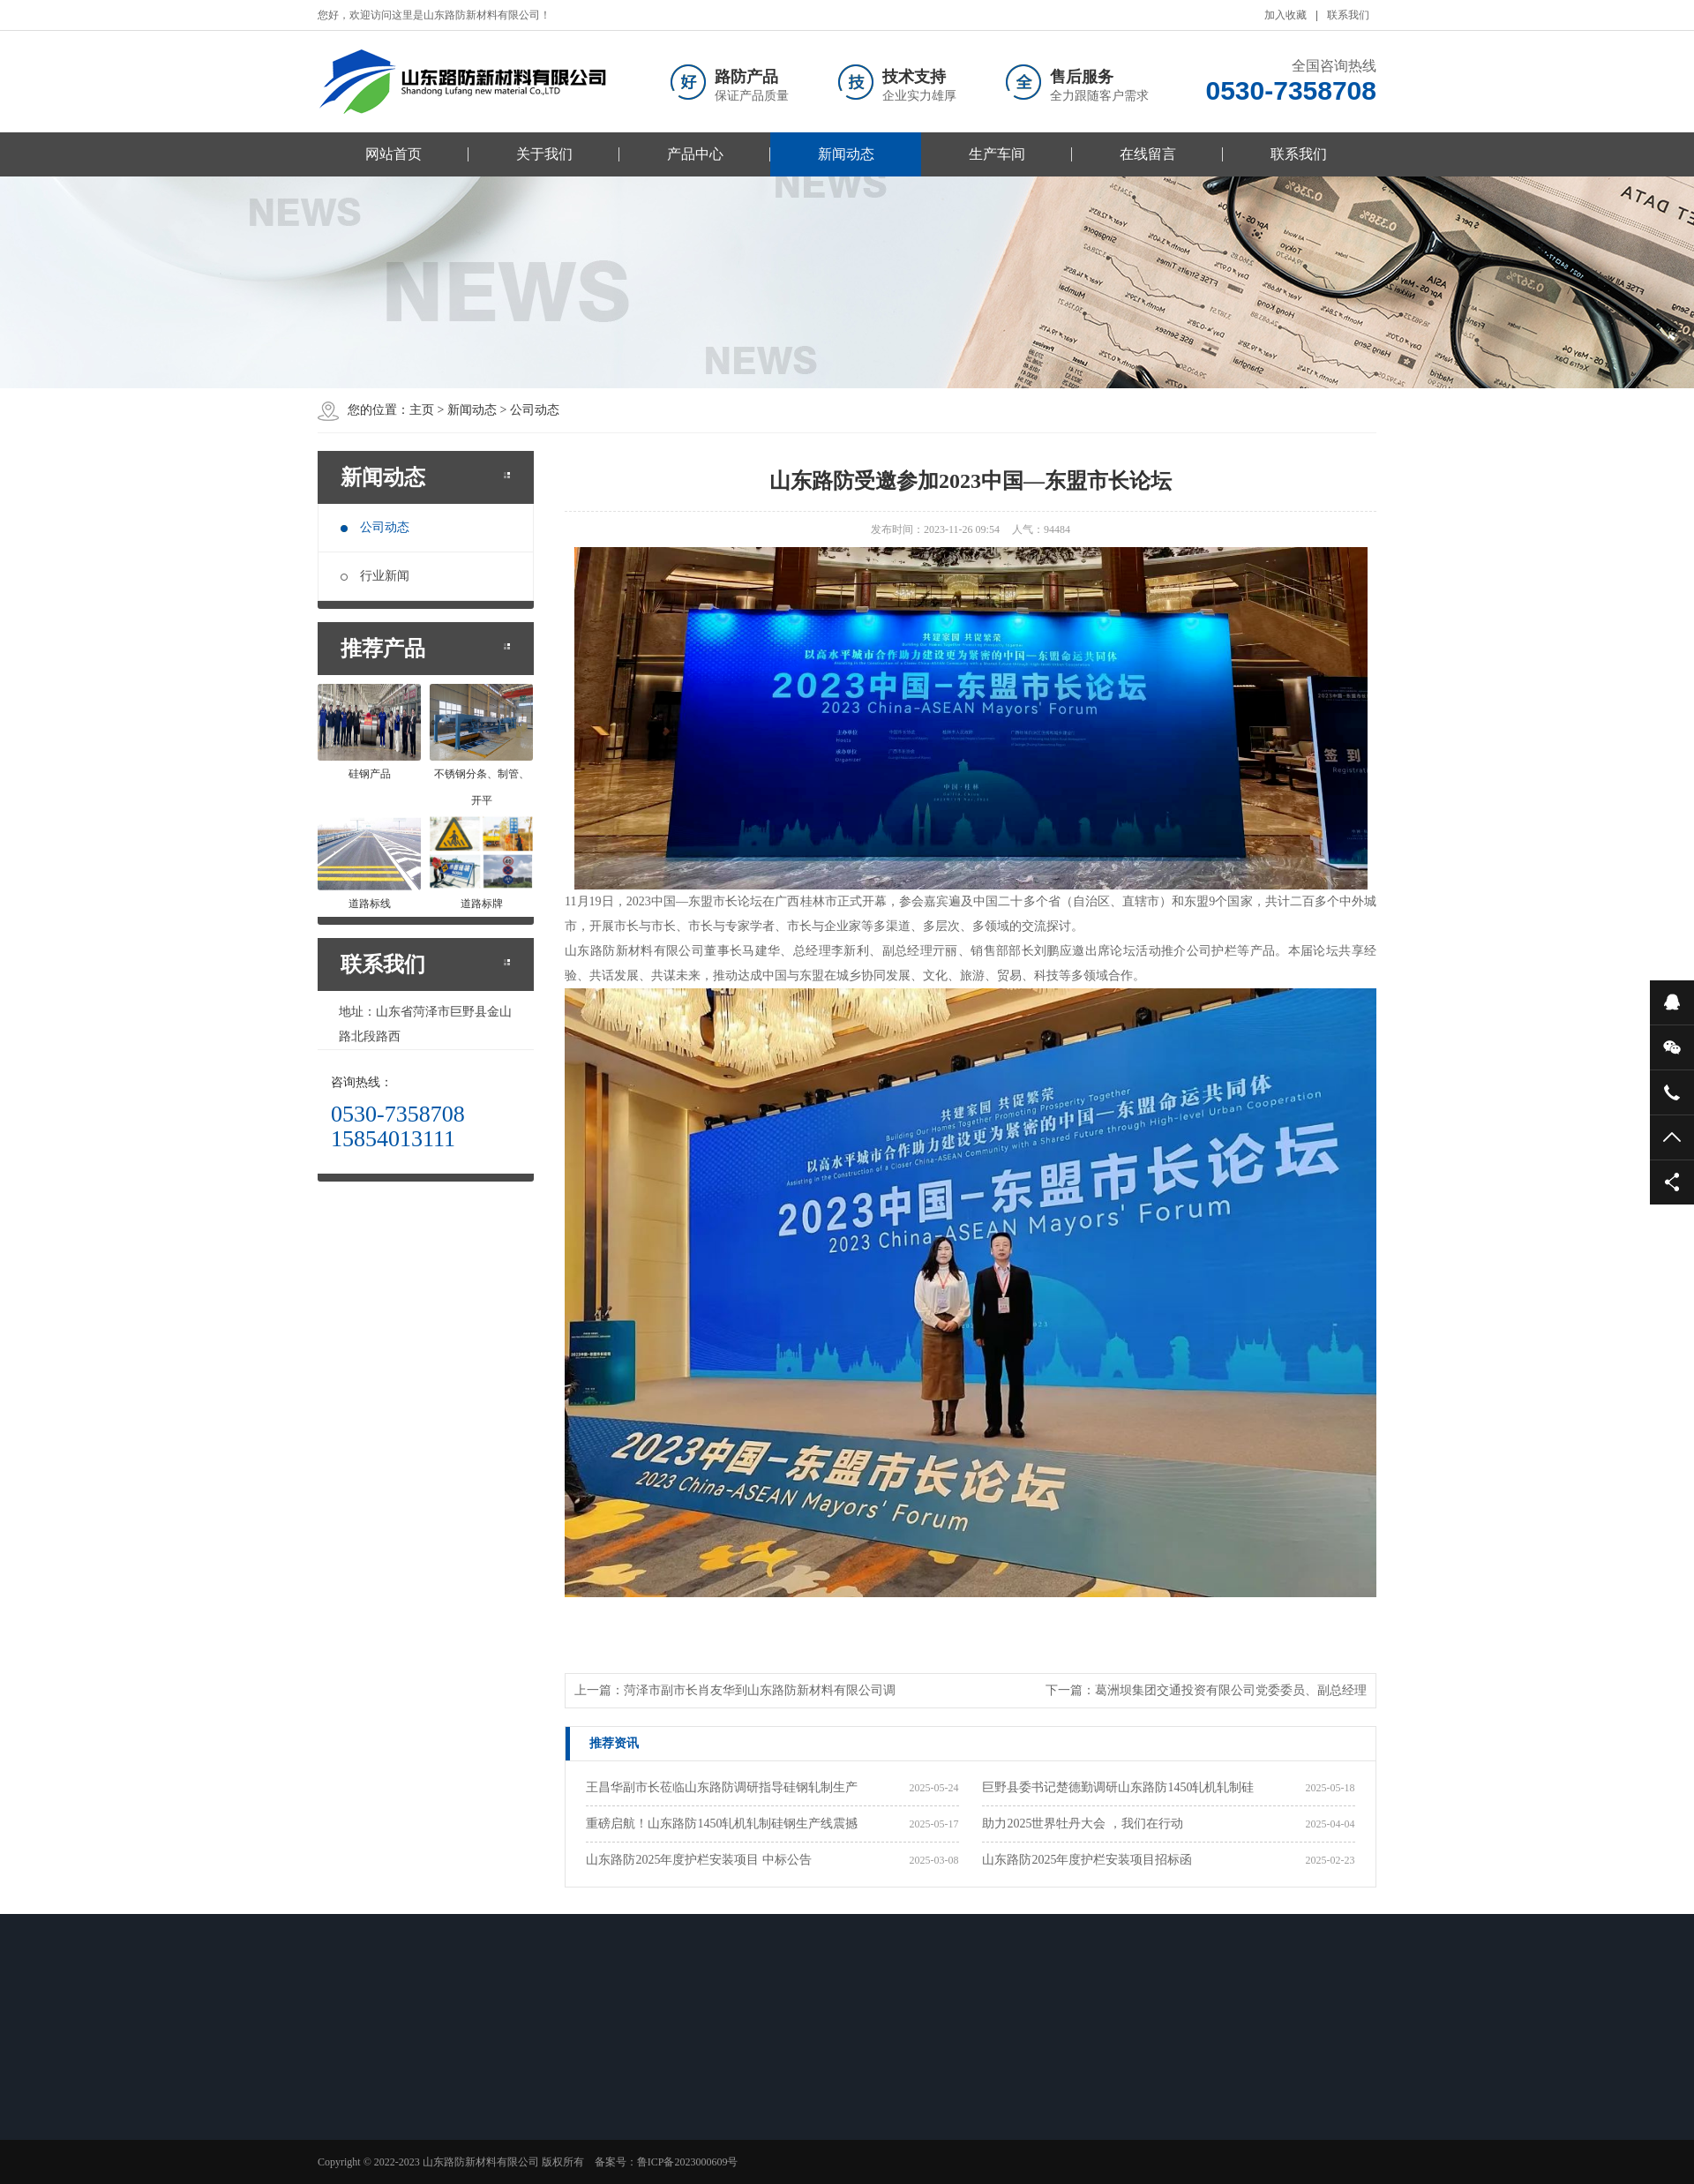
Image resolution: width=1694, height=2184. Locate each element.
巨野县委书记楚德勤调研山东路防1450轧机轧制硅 (1118, 1787)
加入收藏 (1285, 15)
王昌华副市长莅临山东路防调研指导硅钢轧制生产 (722, 1787)
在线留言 (1148, 153)
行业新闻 (375, 575)
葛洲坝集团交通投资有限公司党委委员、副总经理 (1231, 1690)
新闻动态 (846, 153)
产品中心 (695, 153)
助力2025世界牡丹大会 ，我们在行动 (1082, 1823)
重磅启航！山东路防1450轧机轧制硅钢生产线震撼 (722, 1823)
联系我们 (1348, 15)
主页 (421, 410)
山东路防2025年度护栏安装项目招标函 (1087, 1859)
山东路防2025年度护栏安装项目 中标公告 (699, 1859)
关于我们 (544, 153)
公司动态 (375, 527)
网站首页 (393, 153)
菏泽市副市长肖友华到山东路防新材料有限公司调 (760, 1690)
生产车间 (997, 153)
